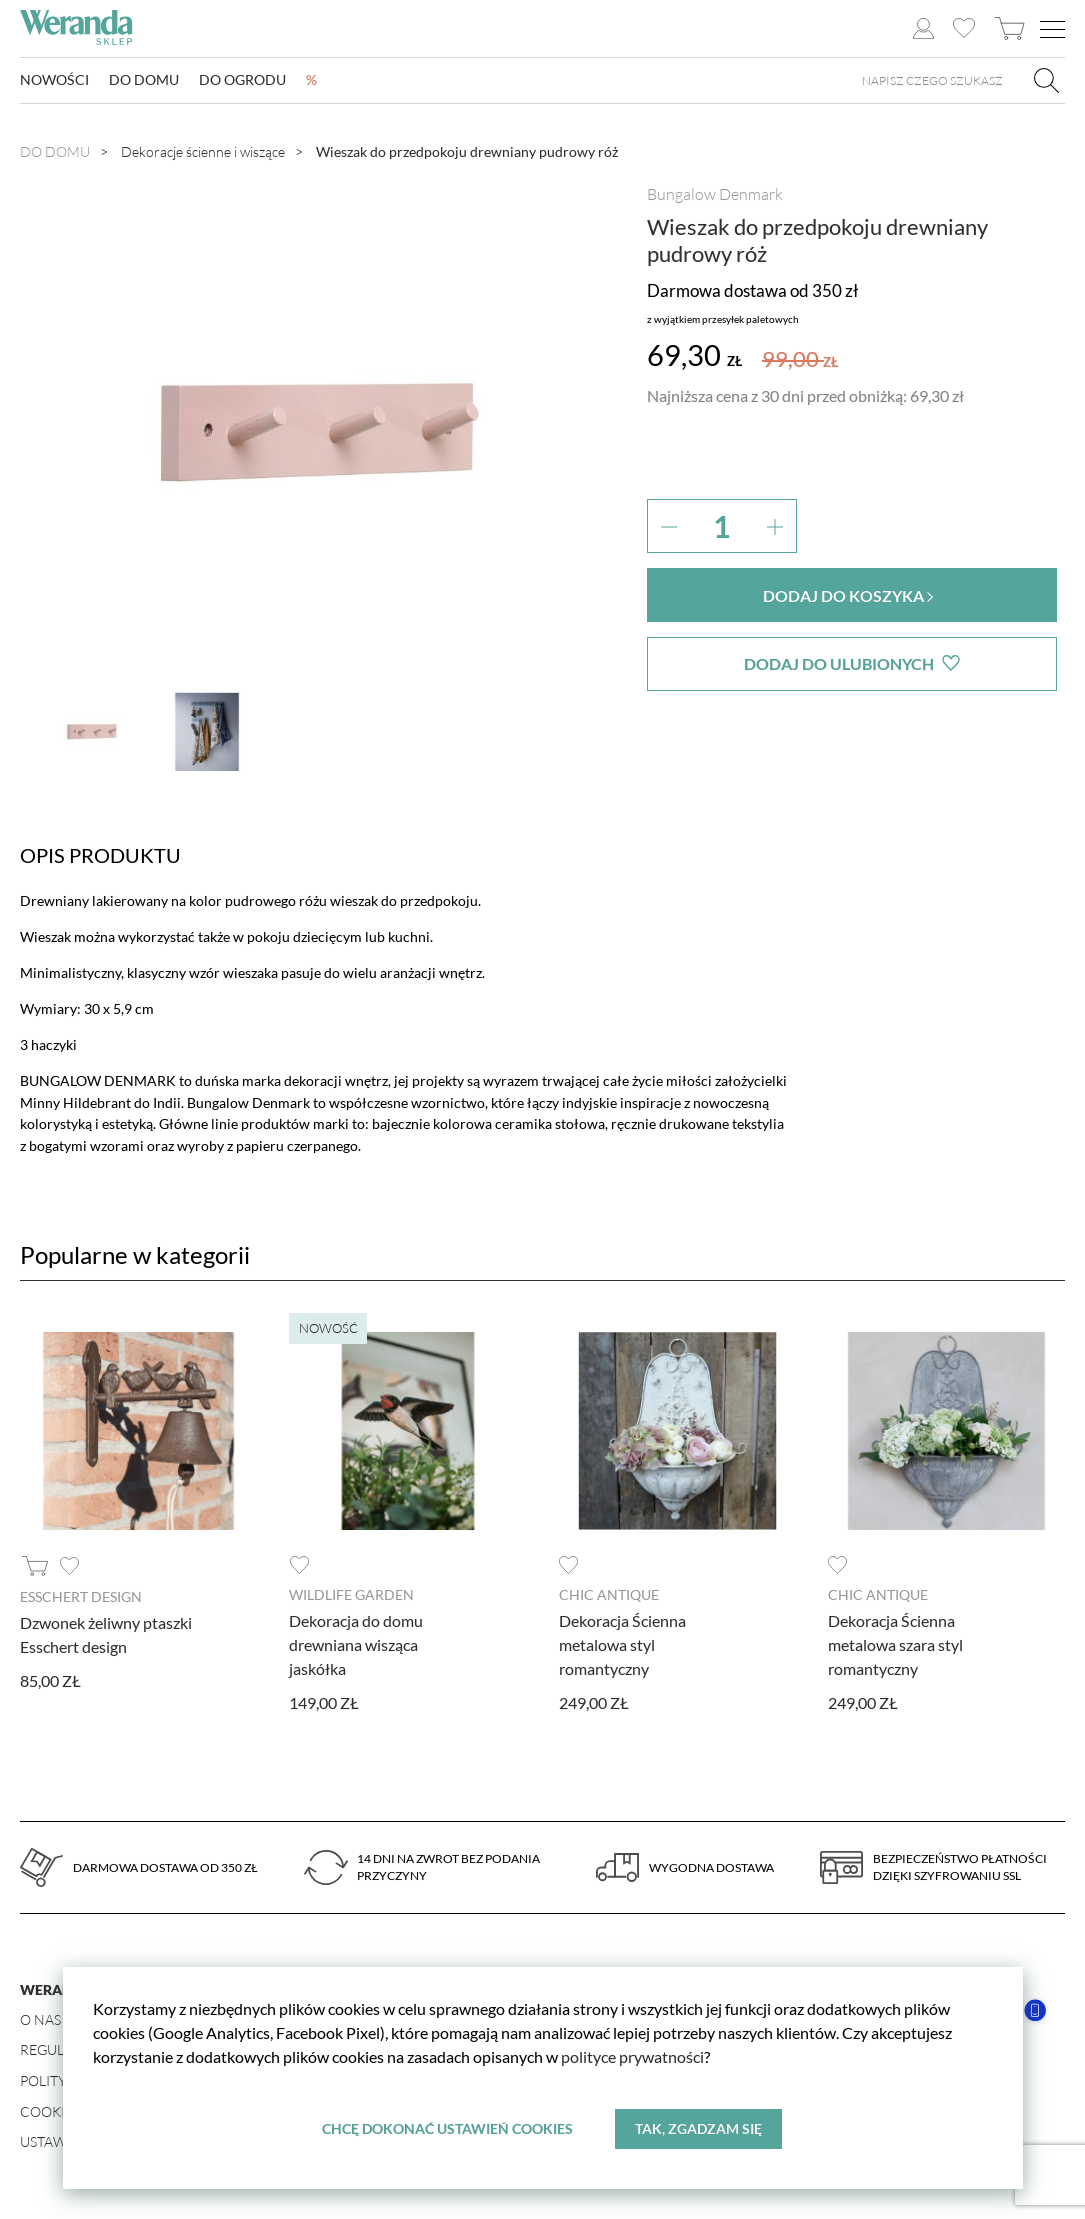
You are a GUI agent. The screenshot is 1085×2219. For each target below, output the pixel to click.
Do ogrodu (242, 80)
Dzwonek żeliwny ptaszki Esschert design (106, 1633)
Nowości (54, 80)
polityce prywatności (632, 2056)
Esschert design (81, 1596)
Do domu (144, 80)
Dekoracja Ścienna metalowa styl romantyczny (622, 1643)
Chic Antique (609, 1594)
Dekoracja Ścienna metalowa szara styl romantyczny (895, 1643)
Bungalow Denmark (715, 194)
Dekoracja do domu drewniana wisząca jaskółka (356, 1643)
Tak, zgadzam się (698, 2128)
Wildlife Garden (351, 1594)
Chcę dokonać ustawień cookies (447, 2128)
